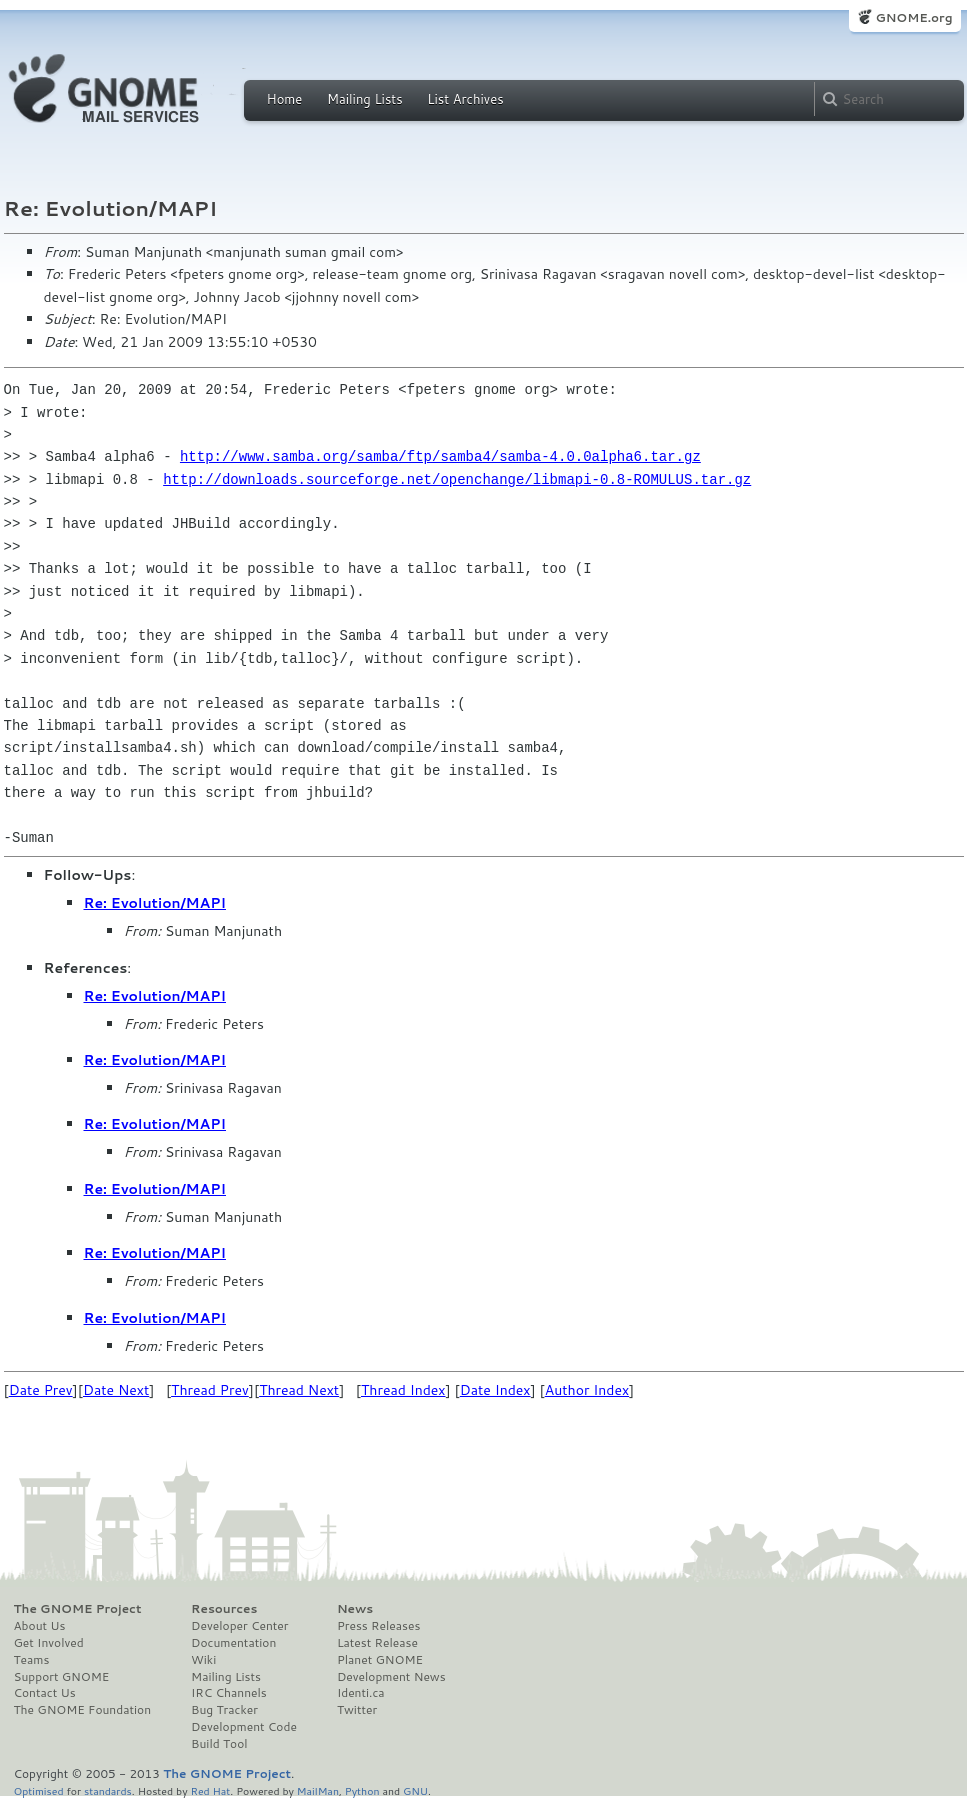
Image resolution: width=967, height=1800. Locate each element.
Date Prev (41, 1390)
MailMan (318, 1790)
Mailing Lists (365, 99)
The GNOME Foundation (83, 1710)
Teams (32, 1660)
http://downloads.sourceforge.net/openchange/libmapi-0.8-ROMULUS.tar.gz (457, 479)
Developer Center (239, 1626)
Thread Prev (210, 1390)
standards (108, 1790)
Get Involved (49, 1643)
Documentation (233, 1643)
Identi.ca (361, 1693)
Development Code (244, 1727)
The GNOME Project (78, 1609)
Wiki (203, 1660)
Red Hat (210, 1790)
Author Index (587, 1390)
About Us (40, 1626)
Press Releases (378, 1626)
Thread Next (299, 1390)
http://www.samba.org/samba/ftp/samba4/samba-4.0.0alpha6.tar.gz (440, 456)
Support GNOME (62, 1677)
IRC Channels (229, 1693)
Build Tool (219, 1744)
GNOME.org (913, 17)
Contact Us (45, 1693)
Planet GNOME (380, 1660)
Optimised (39, 1790)
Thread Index (403, 1390)
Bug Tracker (224, 1710)
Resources (224, 1609)
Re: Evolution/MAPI (155, 903)
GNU (415, 1790)
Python (362, 1790)
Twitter (357, 1710)
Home (285, 99)
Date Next (116, 1390)
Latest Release (377, 1643)
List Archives (465, 99)
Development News (391, 1677)
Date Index (495, 1390)
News (355, 1609)
